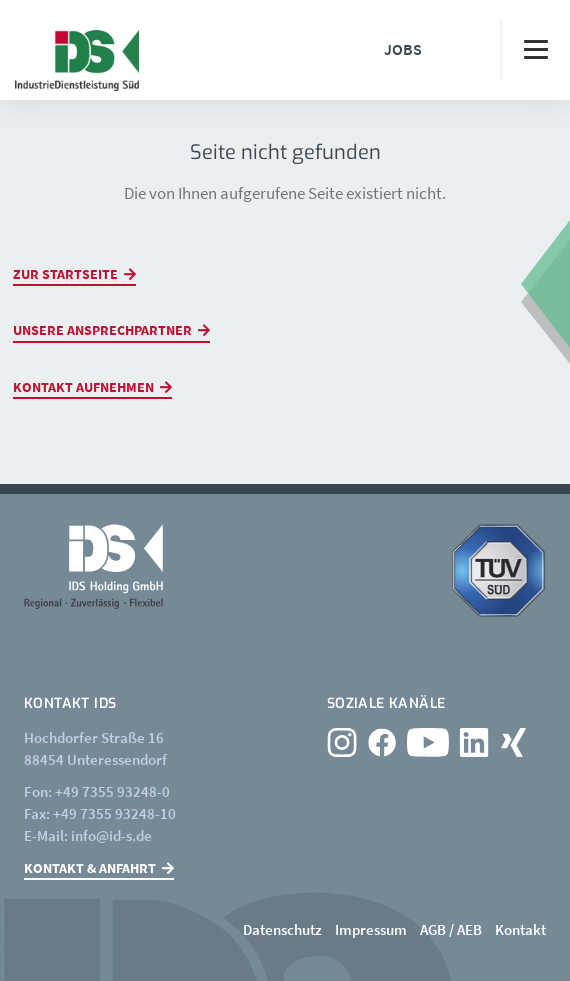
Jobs (403, 49)
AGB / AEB (451, 929)
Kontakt (520, 929)
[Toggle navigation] (535, 50)
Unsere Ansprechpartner (102, 330)
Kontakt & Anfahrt (90, 868)
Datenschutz (282, 929)
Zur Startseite (65, 274)
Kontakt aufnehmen (83, 387)
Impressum (371, 929)
